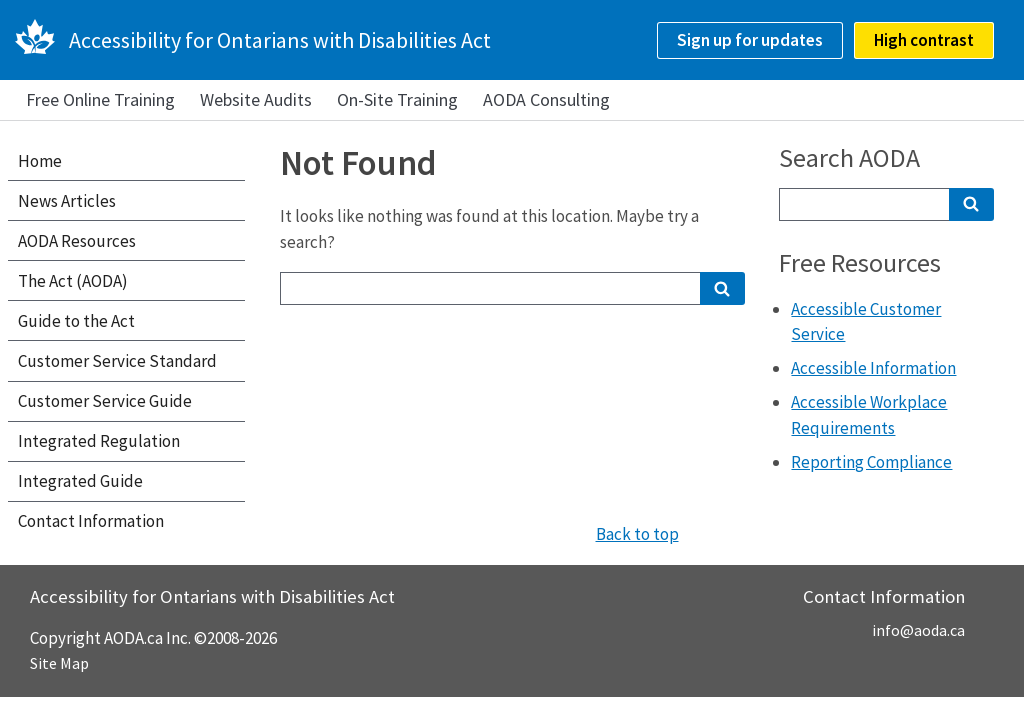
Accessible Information (873, 368)
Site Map (59, 663)
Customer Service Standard (117, 361)
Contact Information (91, 521)
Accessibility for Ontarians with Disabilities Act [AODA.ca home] (280, 40)
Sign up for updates (750, 40)
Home (40, 161)
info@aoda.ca (918, 630)
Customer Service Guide (105, 401)
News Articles (67, 201)
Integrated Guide (80, 481)
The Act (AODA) (73, 281)
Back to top (637, 534)
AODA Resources (77, 241)
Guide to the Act (76, 321)
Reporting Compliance (871, 462)
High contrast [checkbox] (924, 40)
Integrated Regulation (99, 441)
